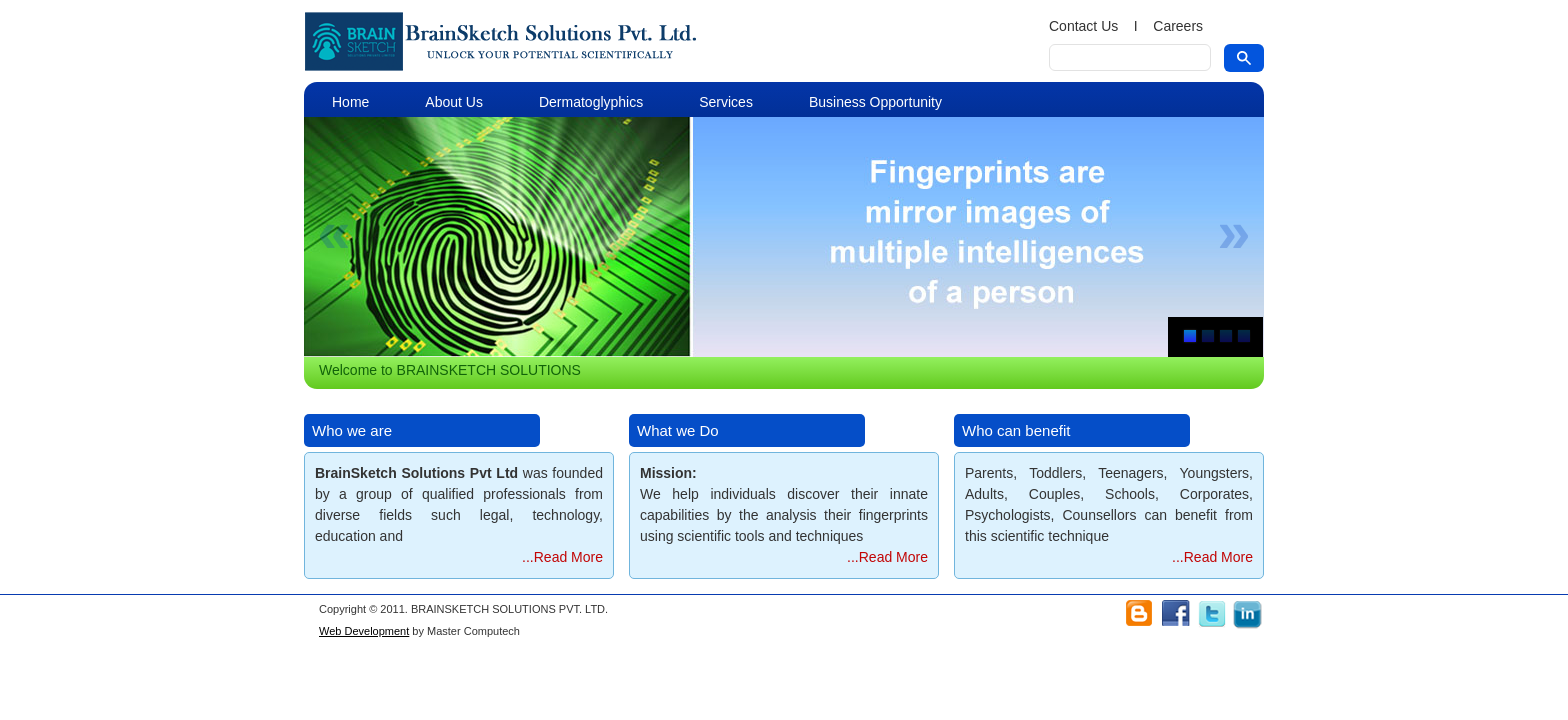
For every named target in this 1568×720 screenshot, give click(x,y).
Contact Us (1083, 26)
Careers (1178, 26)
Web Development (364, 631)
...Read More (562, 557)
